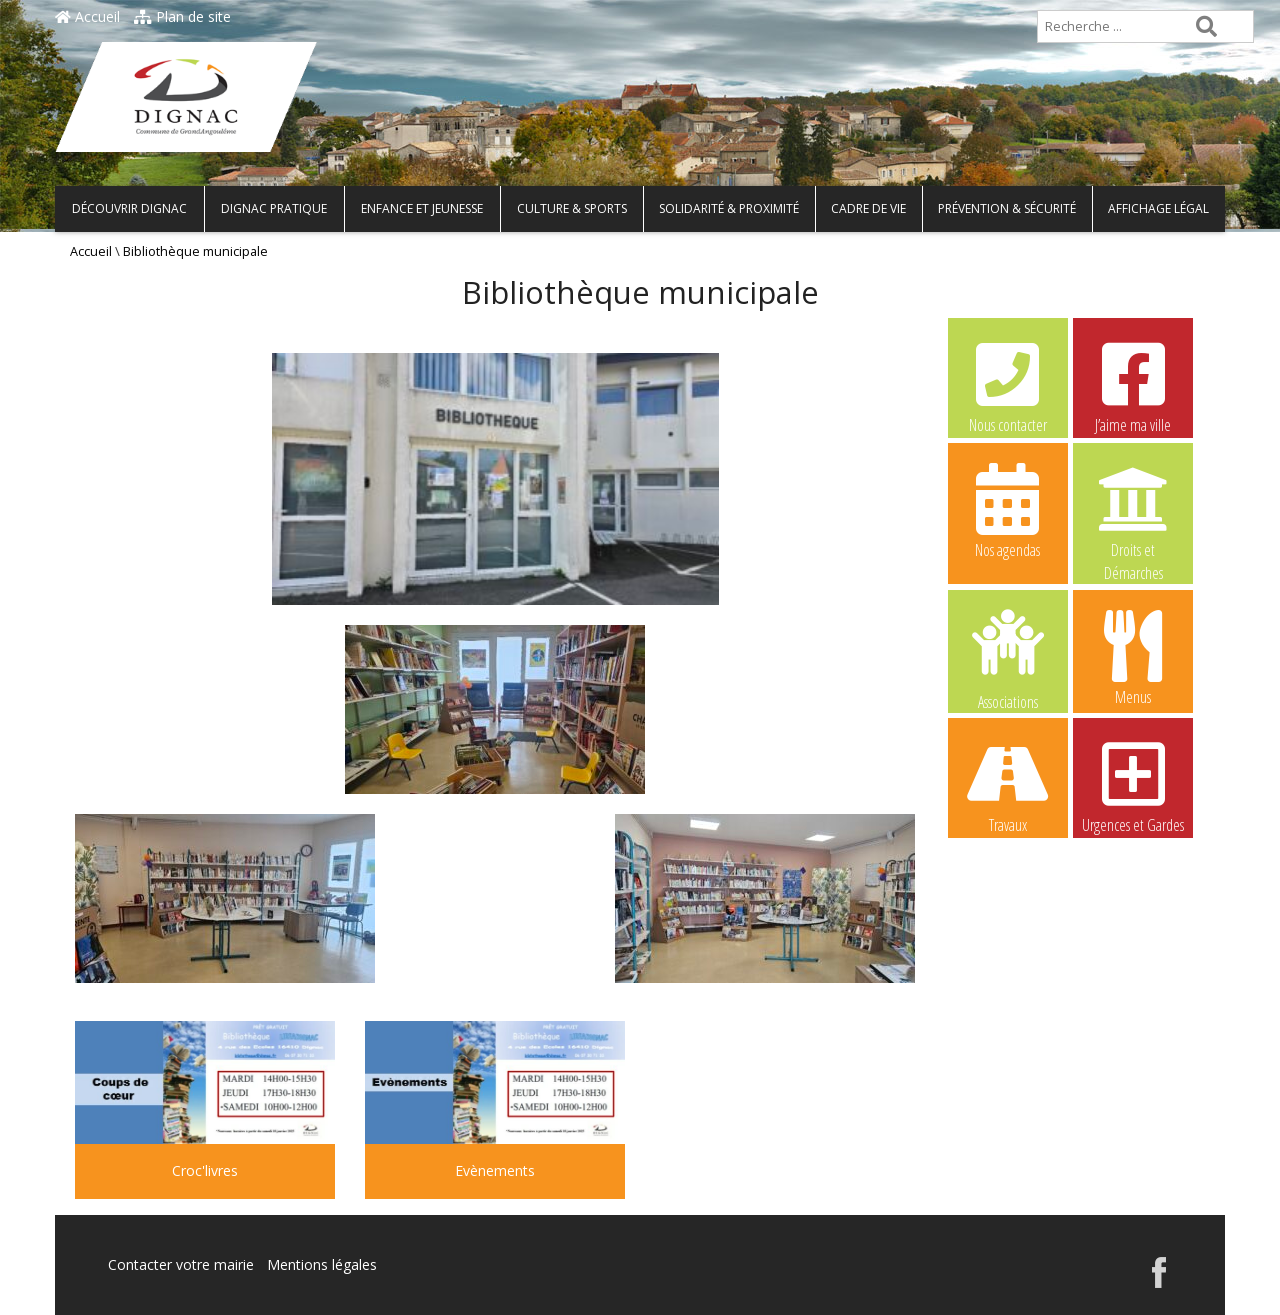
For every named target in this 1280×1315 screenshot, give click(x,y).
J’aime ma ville (1133, 385)
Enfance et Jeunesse (422, 208)
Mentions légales (322, 1264)
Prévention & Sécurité (1007, 208)
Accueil (87, 16)
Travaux (1008, 785)
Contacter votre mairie (181, 1264)
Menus (1133, 657)
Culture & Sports (572, 208)
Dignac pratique (274, 208)
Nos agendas (1008, 510)
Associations (1008, 658)
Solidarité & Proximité (729, 208)
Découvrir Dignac (129, 208)
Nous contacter (1008, 385)
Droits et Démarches (1133, 511)
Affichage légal (1158, 208)
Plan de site (182, 16)
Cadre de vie (868, 208)
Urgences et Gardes (1133, 785)
